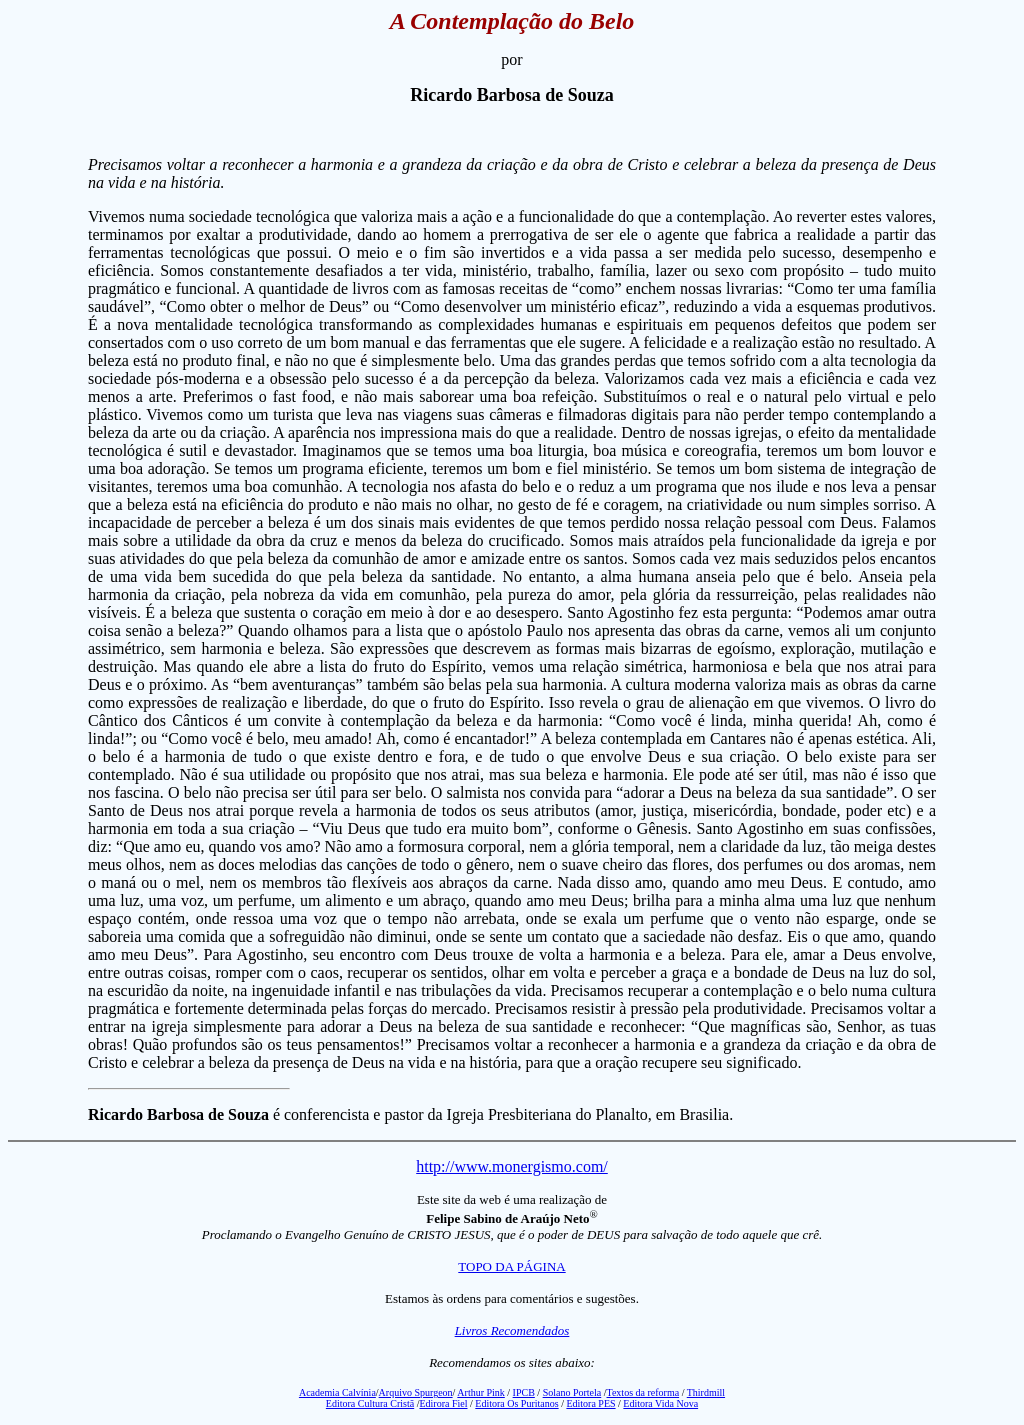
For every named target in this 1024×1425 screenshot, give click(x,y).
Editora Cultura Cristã (370, 1403)
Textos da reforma (643, 1392)
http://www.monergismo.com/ (512, 1166)
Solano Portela (572, 1392)
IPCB (524, 1392)
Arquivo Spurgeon (416, 1392)
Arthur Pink (481, 1392)
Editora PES (590, 1403)
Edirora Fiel (443, 1403)
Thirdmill (706, 1392)
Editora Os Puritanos (516, 1403)
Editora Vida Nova (660, 1403)
